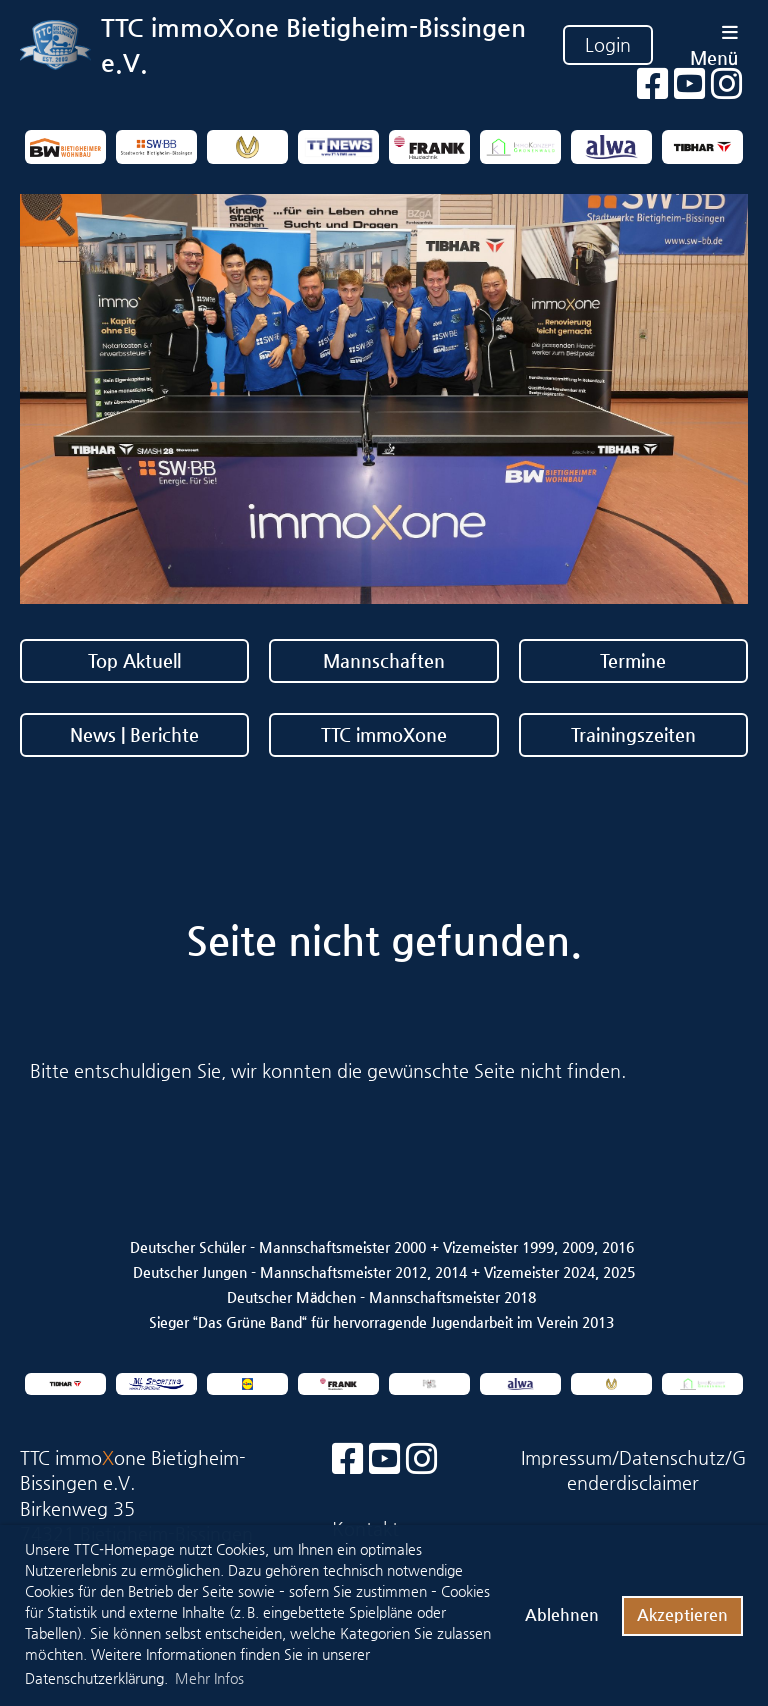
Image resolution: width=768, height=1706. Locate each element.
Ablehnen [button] (562, 1614)
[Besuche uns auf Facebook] (348, 1459)
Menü (714, 45)
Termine (633, 660)
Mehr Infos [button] (209, 1678)
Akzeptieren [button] (682, 1614)
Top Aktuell (134, 660)
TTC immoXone (384, 734)
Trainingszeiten (633, 734)
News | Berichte (134, 734)
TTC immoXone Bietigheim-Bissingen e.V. (313, 45)
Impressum (566, 1457)
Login (608, 44)
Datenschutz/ (675, 1457)
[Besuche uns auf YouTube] (385, 1459)
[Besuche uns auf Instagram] (422, 1459)
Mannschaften (384, 660)
